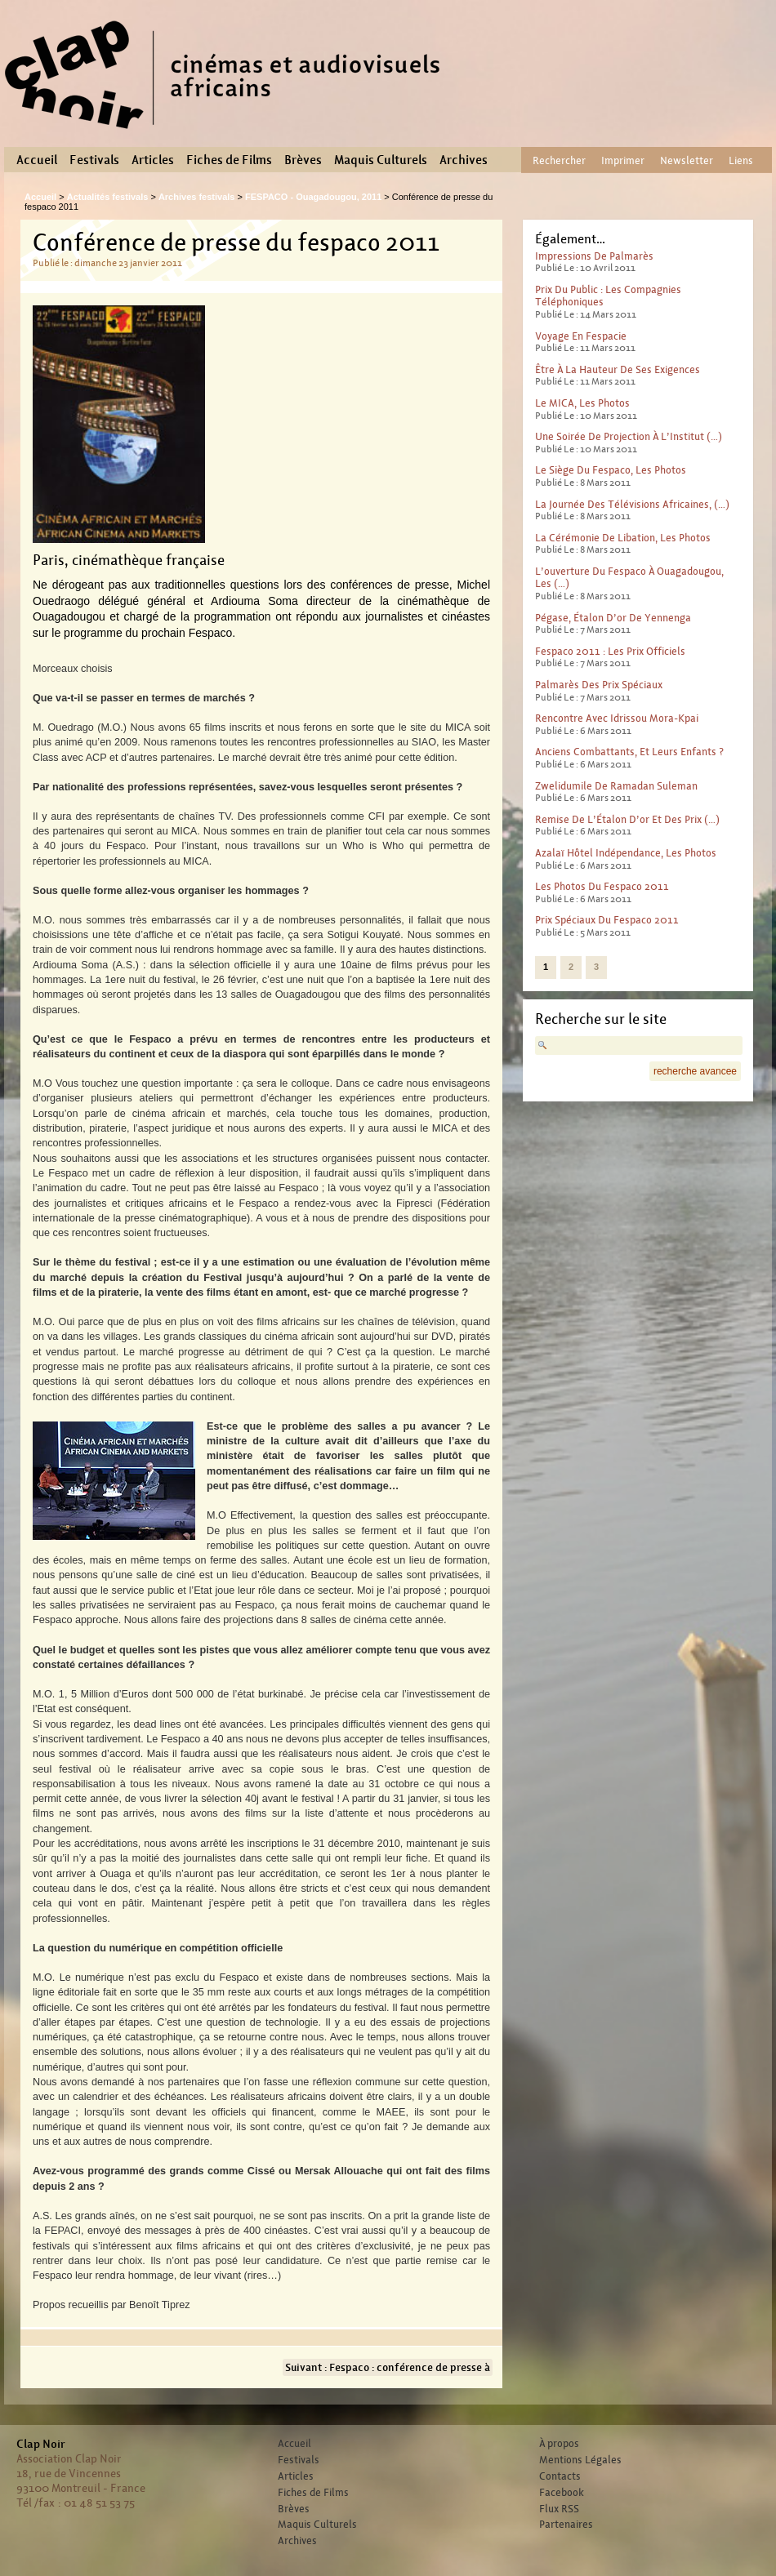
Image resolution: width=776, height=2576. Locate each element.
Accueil (36, 160)
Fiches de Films (229, 160)
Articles (153, 160)
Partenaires (566, 2524)
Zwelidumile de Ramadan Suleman (616, 786)
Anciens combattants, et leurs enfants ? (629, 751)
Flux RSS (559, 2509)
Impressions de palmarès (594, 256)
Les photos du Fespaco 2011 (602, 886)
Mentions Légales (580, 2460)
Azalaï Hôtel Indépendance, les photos (625, 853)
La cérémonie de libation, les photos (623, 538)
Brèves (303, 160)
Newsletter (686, 160)
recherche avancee (695, 1071)
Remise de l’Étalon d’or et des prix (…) (627, 819)
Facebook (561, 2492)
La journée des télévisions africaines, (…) (632, 504)
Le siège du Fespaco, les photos (610, 470)
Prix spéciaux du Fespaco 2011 (607, 920)
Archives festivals (196, 197)
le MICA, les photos (582, 403)
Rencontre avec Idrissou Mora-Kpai (616, 718)
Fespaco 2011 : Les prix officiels (610, 651)
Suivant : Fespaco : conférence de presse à (387, 2367)
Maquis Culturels (380, 160)
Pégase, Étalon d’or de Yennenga (613, 618)
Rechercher (559, 160)
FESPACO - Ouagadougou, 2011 (313, 197)
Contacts (560, 2476)
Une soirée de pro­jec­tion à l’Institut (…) (628, 436)
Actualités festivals (108, 197)
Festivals (94, 160)
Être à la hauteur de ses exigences (617, 369)
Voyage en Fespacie (581, 336)
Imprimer (622, 160)
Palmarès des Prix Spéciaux (598, 684)
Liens (741, 160)
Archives (463, 160)
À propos (559, 2443)
